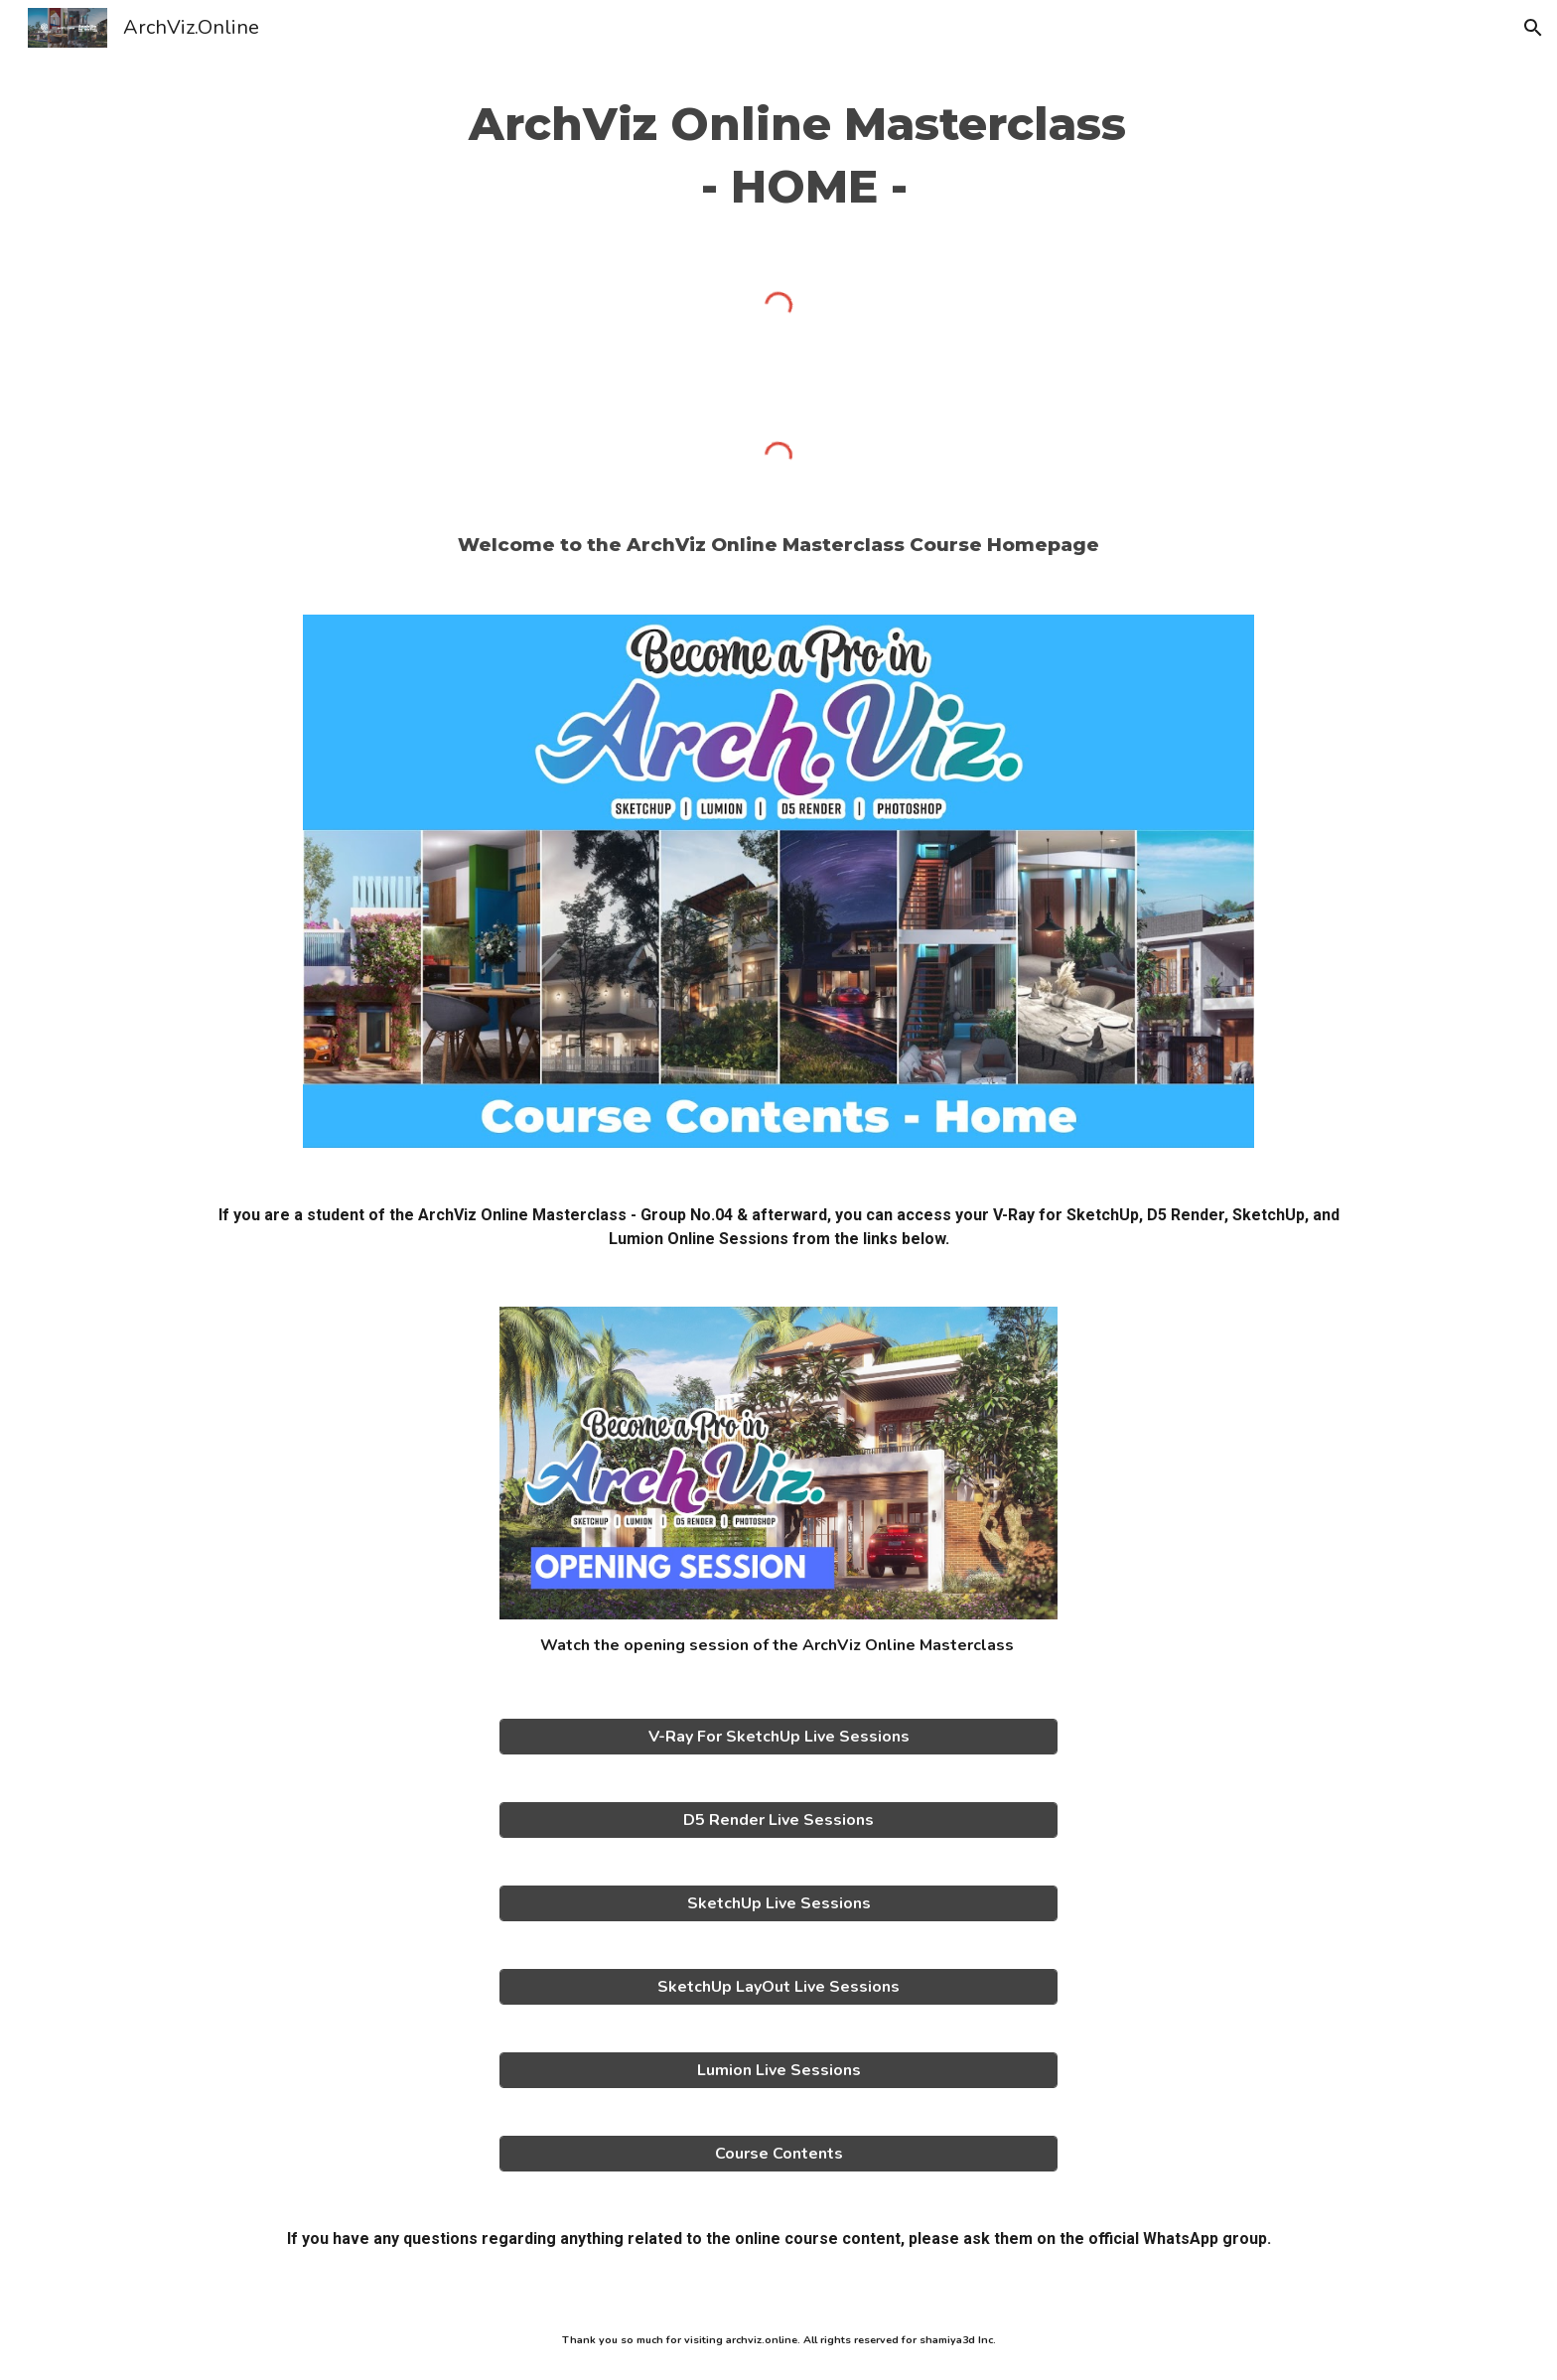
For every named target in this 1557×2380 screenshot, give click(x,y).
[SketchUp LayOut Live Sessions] (778, 1987)
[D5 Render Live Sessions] (778, 1820)
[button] (1533, 28)
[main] (778, 155)
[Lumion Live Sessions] (778, 2070)
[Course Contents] (778, 2153)
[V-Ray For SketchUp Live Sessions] (778, 1736)
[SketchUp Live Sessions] (778, 1903)
